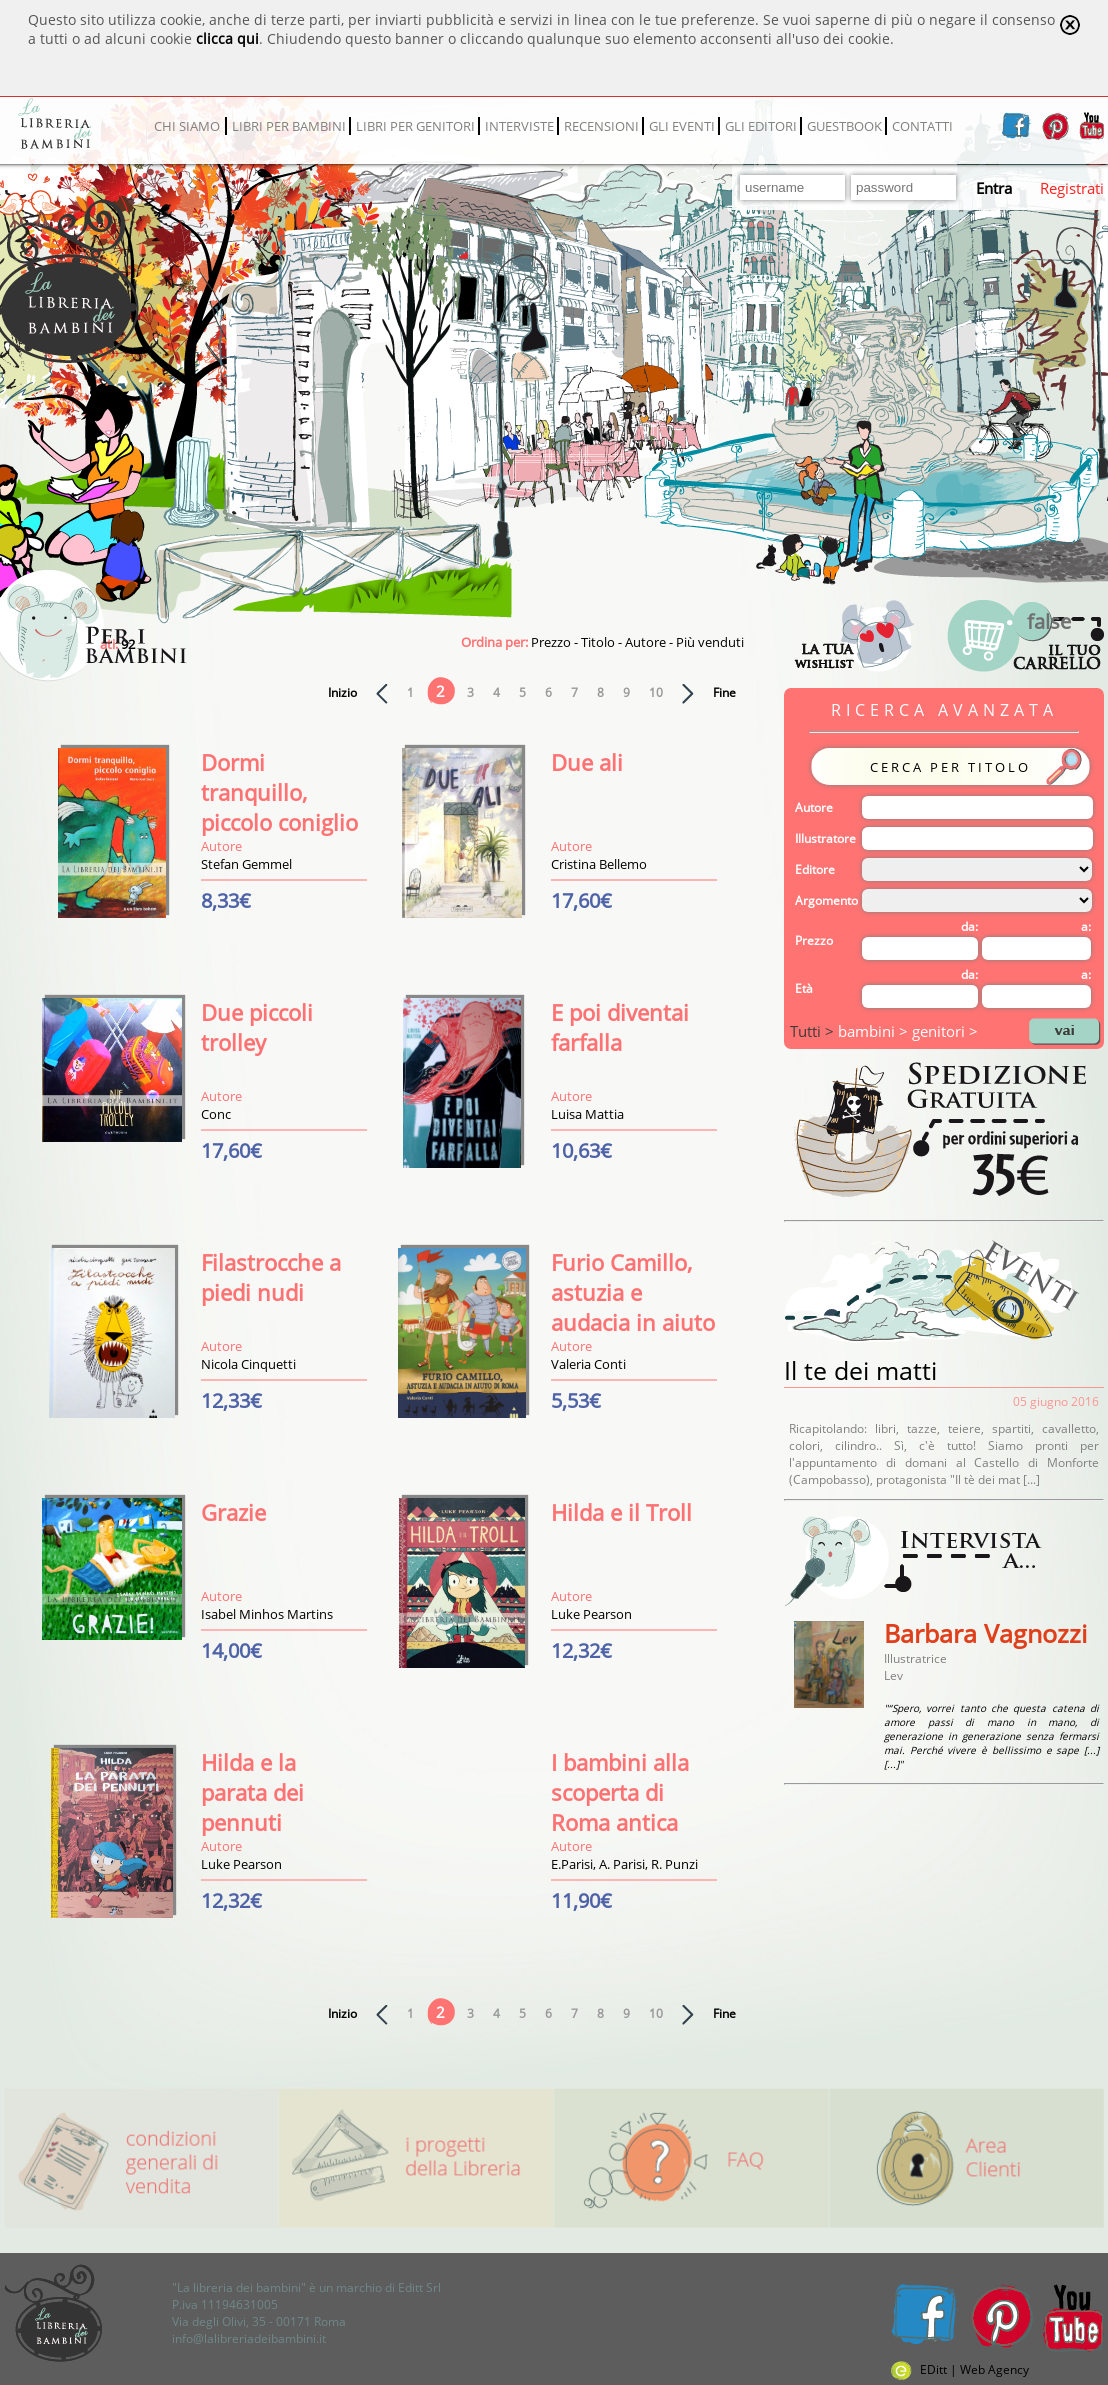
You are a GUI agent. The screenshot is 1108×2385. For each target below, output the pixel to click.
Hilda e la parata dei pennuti (252, 1792)
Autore (814, 807)
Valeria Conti (588, 1364)
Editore (815, 869)
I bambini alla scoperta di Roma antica (620, 1792)
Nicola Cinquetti (248, 1364)
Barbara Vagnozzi (985, 1633)
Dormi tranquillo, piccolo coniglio (279, 792)
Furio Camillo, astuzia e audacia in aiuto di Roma (633, 1307)
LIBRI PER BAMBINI (289, 126)
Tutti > (814, 1031)
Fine (724, 692)
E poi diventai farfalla (620, 1027)
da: (969, 926)
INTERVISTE (519, 126)
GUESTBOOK (844, 126)
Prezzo (814, 940)
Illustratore (825, 838)
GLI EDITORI (761, 126)
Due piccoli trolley (257, 1027)
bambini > (875, 1031)
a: (1086, 926)
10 (656, 692)
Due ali (587, 762)
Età (804, 988)
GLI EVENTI (682, 126)
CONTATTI (922, 126)
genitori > (945, 1031)
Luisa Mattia (587, 1114)
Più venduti (710, 642)
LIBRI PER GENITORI (415, 126)
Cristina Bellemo (599, 864)
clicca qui (227, 38)
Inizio (342, 692)
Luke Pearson (591, 1614)
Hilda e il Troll (621, 1512)
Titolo (598, 642)
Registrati (1072, 188)
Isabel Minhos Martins (267, 1614)
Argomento (826, 900)
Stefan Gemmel (246, 864)
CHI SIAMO (187, 126)
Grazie (233, 1512)
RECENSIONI (601, 126)
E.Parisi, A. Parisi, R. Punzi (624, 1864)
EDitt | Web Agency (960, 2369)
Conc (216, 1114)
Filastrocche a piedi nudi (271, 1277)
